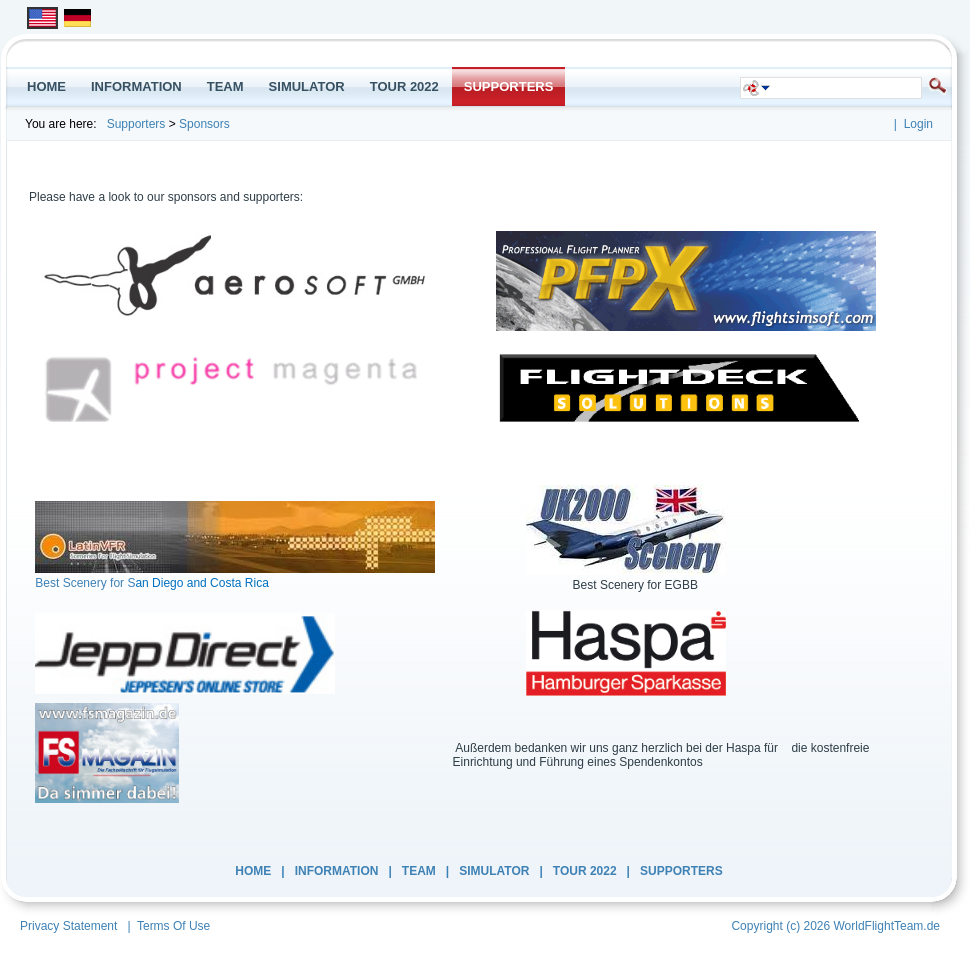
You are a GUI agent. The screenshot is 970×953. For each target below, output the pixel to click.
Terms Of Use (173, 926)
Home (253, 871)
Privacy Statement (68, 926)
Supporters (136, 124)
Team (419, 871)
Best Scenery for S (85, 583)
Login (918, 124)
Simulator (494, 871)
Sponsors (204, 124)
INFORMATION (337, 871)
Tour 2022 (585, 871)
